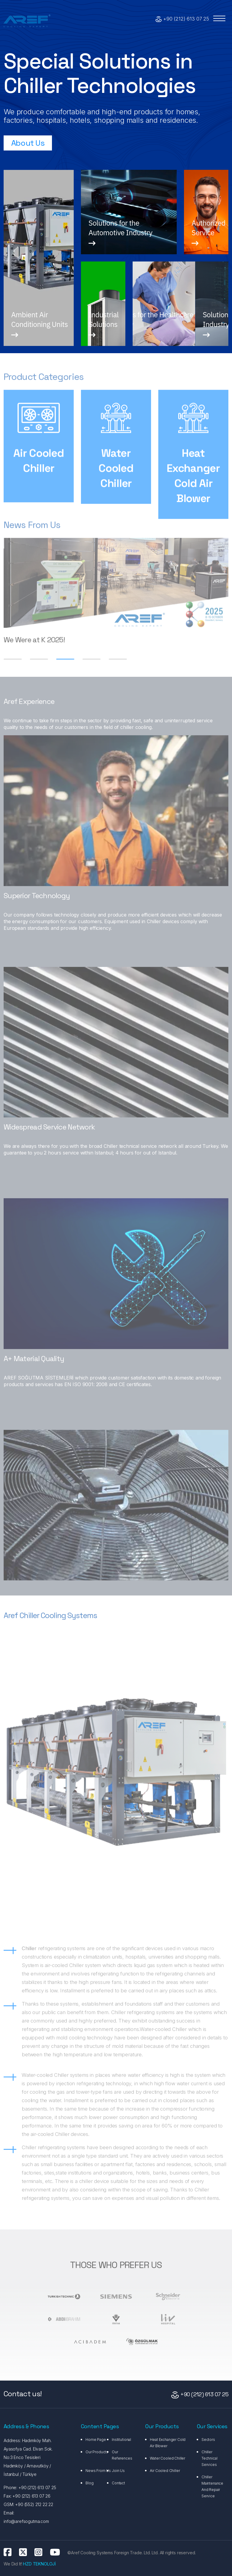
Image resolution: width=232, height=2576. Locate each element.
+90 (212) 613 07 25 (186, 19)
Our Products (96, 2452)
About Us (27, 143)
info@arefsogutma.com (26, 2521)
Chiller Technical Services (209, 2458)
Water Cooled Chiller (167, 2458)
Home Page (95, 2439)
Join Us (118, 2470)
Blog (89, 2483)
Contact (118, 2483)
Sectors (208, 2439)
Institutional (121, 2439)
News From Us (98, 2470)
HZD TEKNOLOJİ (39, 2563)
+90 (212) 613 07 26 (30, 2495)
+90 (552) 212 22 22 (33, 2504)
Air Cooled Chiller (165, 2470)
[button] (65, 662)
